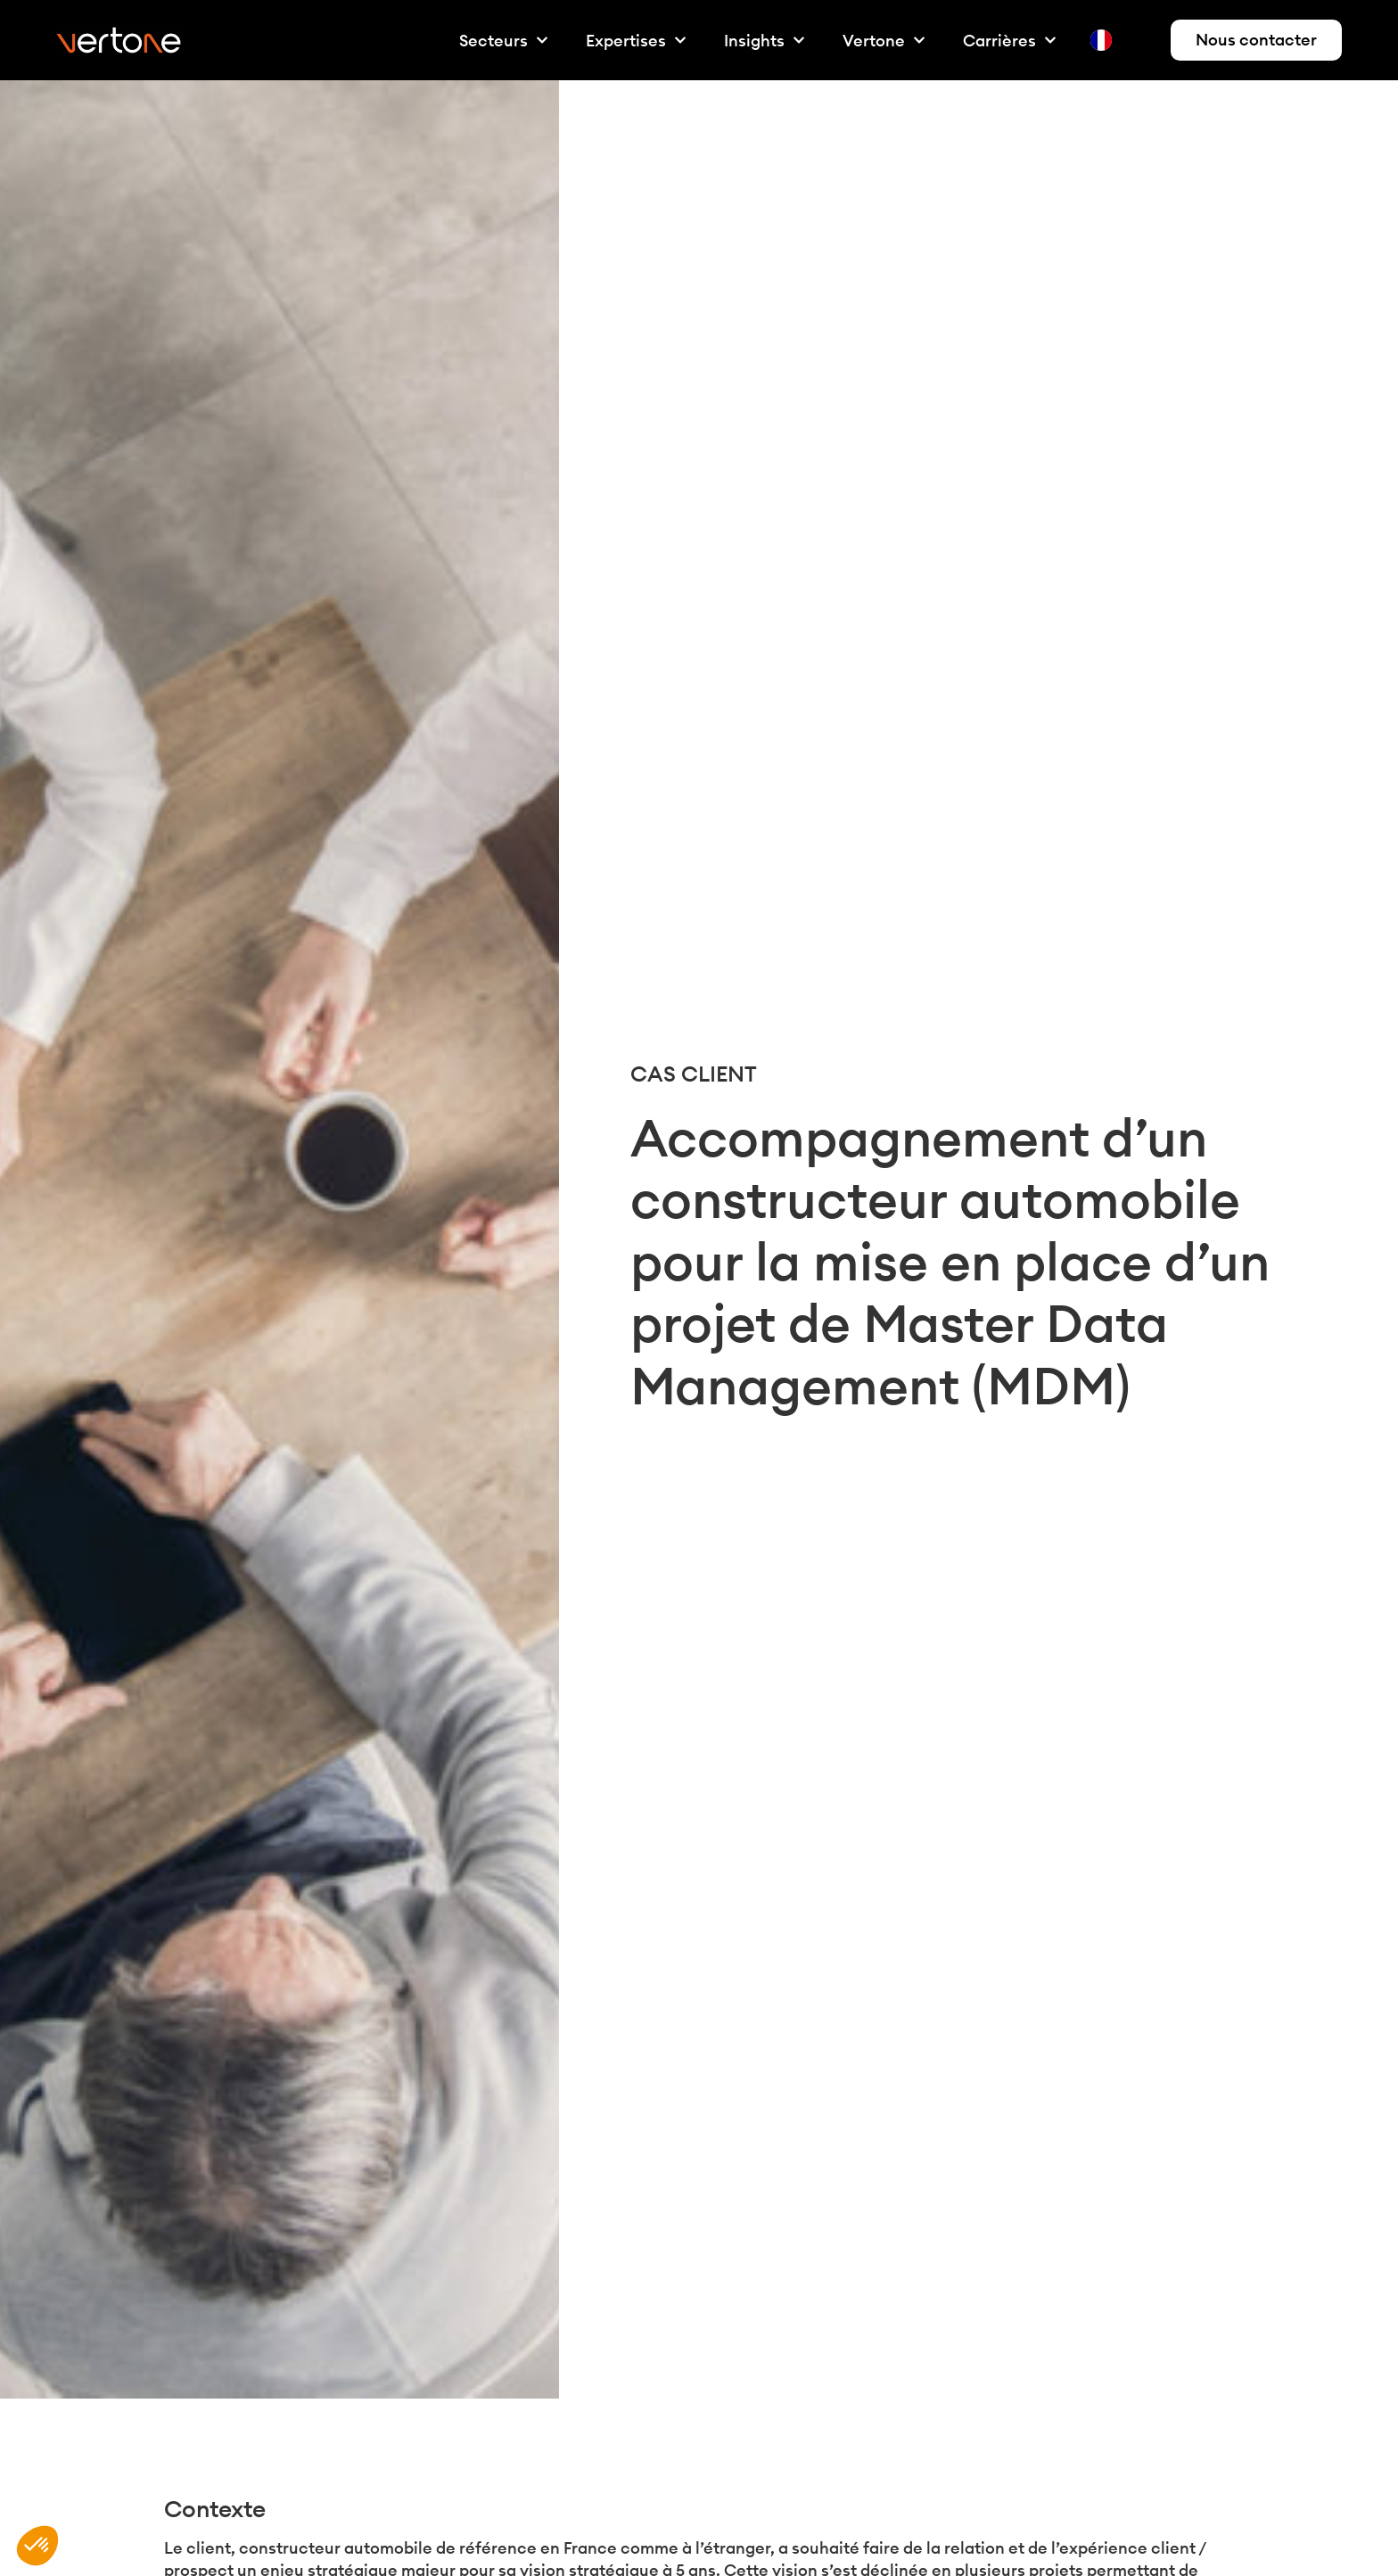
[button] (37, 2545)
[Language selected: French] (1122, 40)
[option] (1138, 40)
